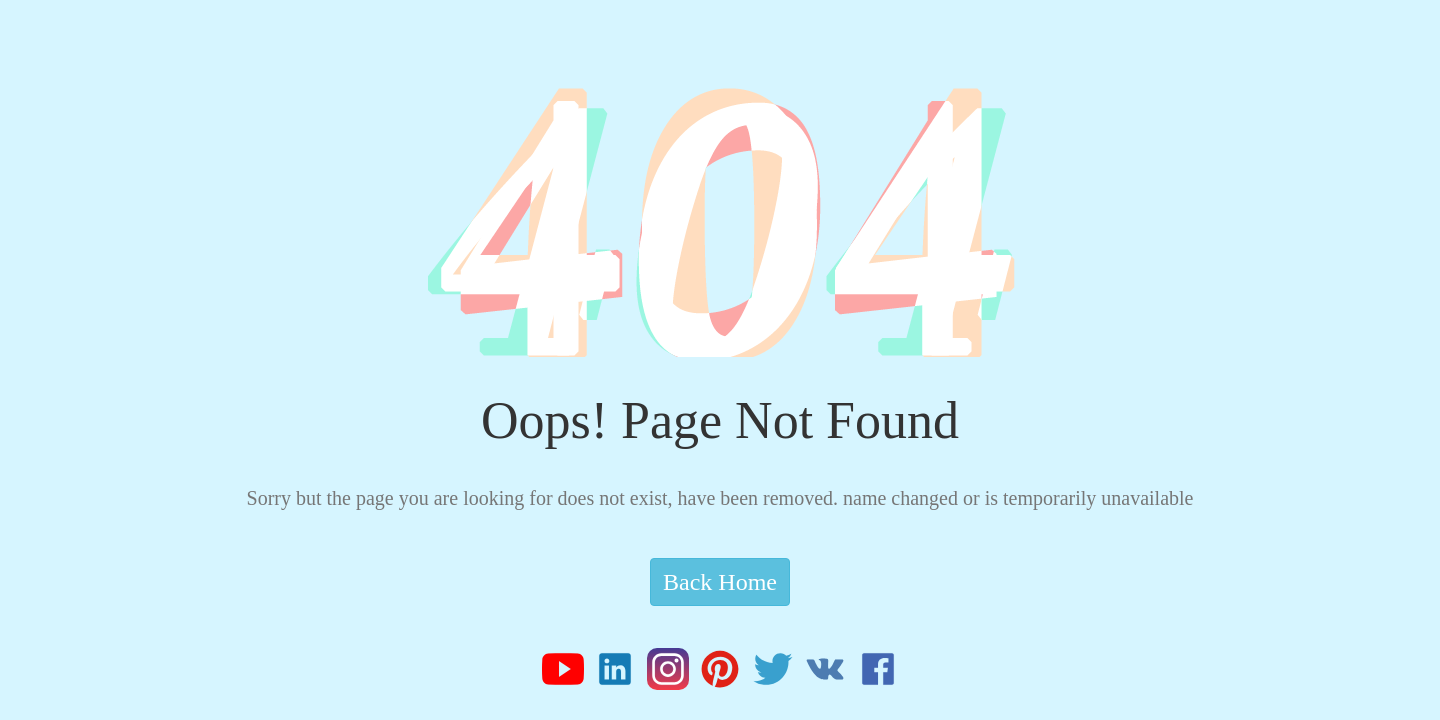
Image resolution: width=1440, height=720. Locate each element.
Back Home (720, 582)
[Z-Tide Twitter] (778, 676)
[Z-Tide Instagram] (673, 676)
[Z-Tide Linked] (620, 676)
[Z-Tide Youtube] (568, 676)
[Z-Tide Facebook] (878, 676)
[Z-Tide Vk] (830, 676)
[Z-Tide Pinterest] (725, 676)
